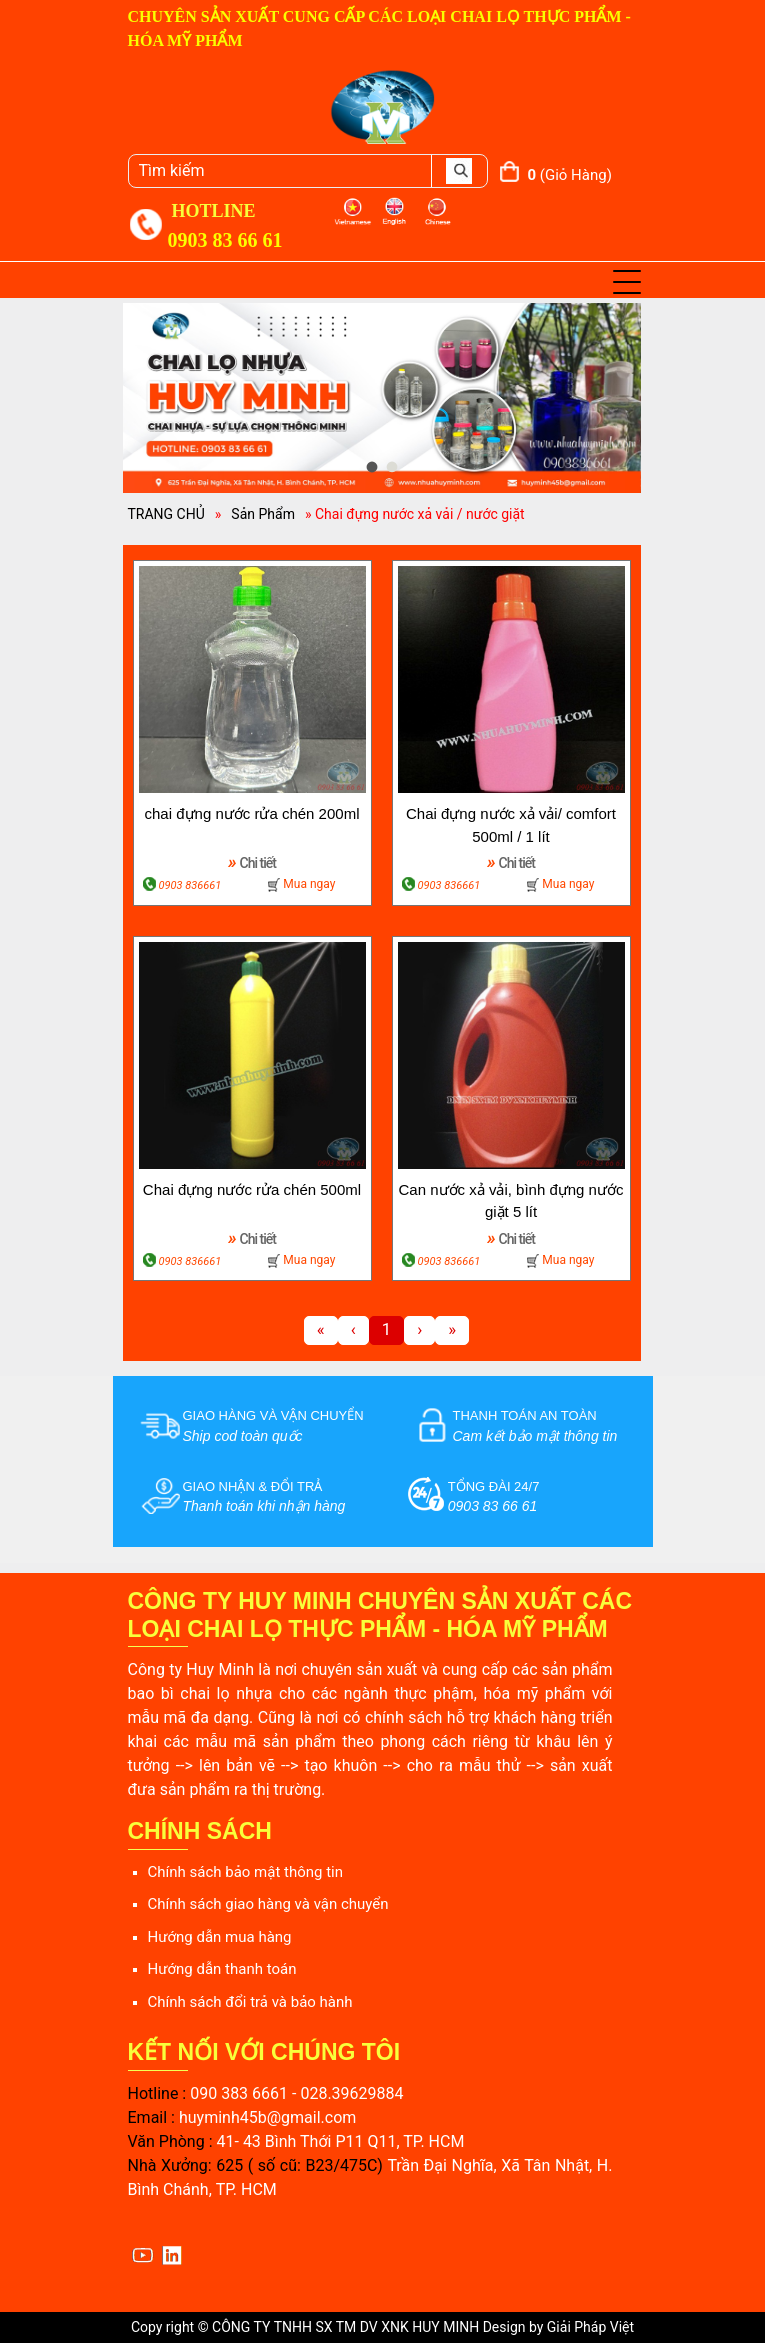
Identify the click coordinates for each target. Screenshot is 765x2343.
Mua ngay (309, 884)
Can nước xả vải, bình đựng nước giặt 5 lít (511, 1201)
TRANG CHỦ (166, 514)
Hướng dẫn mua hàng (220, 1937)
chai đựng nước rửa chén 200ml (252, 813)
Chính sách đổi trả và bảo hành (250, 2002)
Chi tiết (252, 861)
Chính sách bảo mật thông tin (246, 1872)
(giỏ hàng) (570, 175)
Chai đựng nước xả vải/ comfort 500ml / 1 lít (511, 825)
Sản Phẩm (263, 514)
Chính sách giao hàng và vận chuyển (268, 1904)
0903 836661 (190, 885)
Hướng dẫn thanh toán (222, 1969)
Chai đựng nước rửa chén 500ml (252, 1189)
